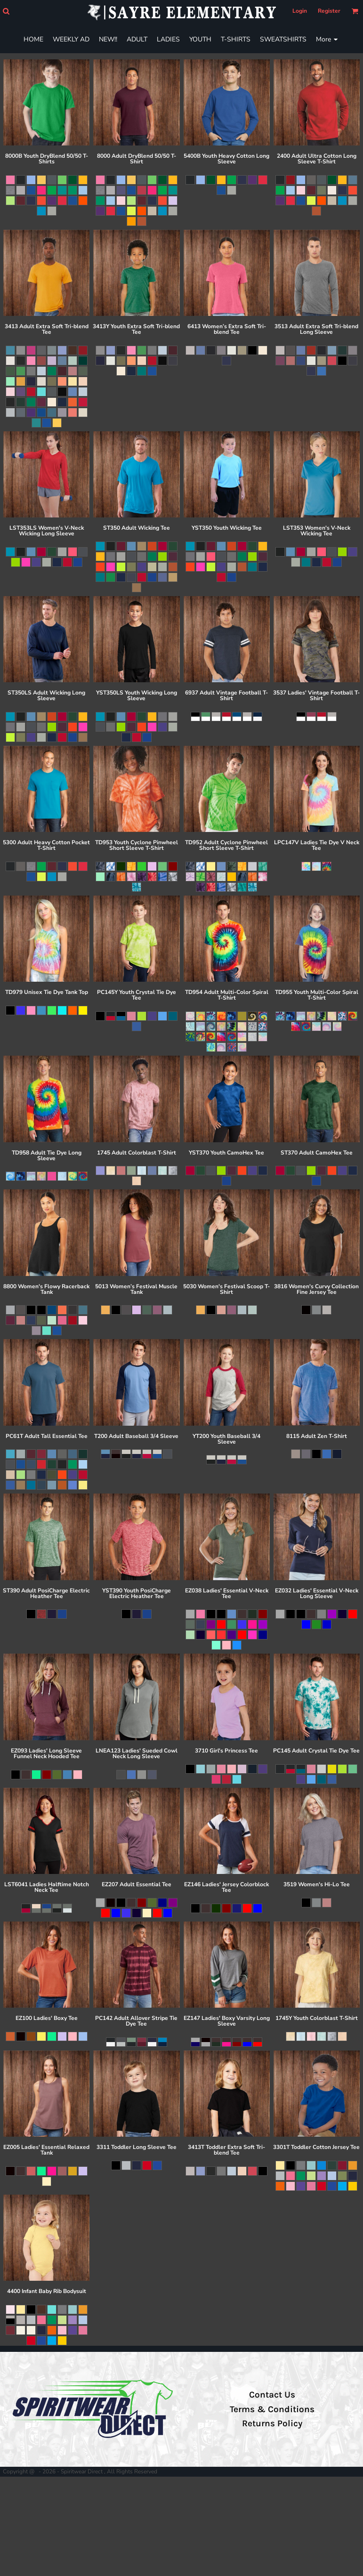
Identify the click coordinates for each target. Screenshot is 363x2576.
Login (299, 11)
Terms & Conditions (272, 2409)
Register (329, 11)
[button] (5, 11)
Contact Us (272, 2395)
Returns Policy (272, 2423)
